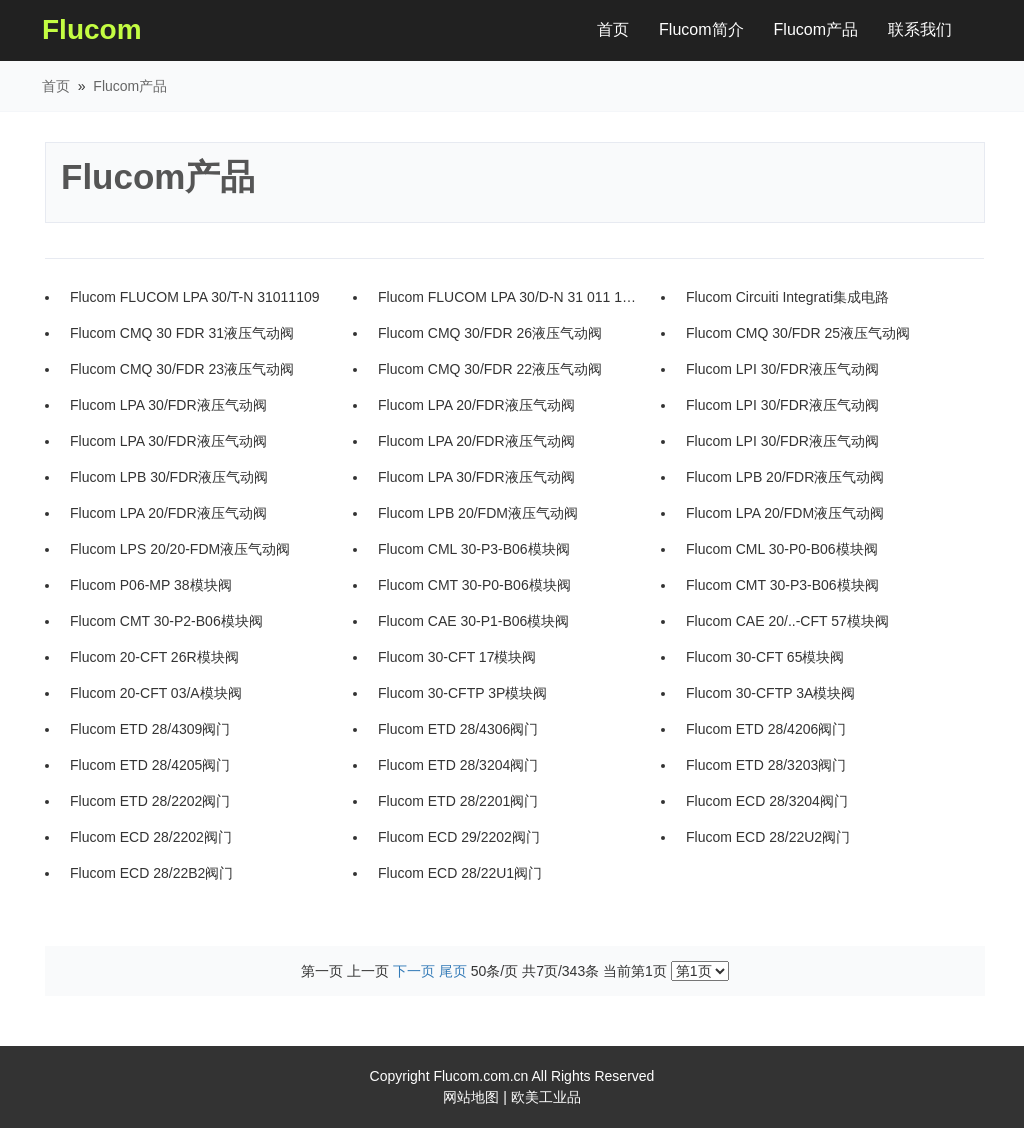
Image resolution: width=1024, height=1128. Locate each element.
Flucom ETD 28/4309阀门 (150, 729)
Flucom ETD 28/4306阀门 (458, 729)
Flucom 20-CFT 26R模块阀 (154, 657)
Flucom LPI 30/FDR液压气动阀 (782, 369)
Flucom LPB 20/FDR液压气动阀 (785, 477)
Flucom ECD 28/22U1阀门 (460, 873)
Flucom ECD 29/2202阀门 (459, 837)
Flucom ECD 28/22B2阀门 (151, 873)
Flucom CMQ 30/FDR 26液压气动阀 (490, 333)
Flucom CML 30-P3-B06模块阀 (474, 549)
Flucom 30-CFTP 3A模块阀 (770, 693)
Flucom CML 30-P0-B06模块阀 (782, 549)
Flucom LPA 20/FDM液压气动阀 (785, 513)
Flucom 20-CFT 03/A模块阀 (156, 693)
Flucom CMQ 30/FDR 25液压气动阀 (798, 333)
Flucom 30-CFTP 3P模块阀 (462, 693)
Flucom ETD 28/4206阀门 (766, 729)
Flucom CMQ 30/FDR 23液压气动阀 (182, 369)
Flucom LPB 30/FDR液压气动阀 (169, 477)
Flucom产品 (816, 29)
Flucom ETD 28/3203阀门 (766, 765)
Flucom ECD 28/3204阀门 (767, 801)
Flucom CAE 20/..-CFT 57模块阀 (787, 621)
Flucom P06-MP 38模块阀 (151, 585)
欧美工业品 (546, 1097)
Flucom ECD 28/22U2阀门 (768, 837)
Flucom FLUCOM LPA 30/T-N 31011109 (195, 297)
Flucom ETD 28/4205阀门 (150, 765)
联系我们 (920, 29)
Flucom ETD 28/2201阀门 (458, 801)
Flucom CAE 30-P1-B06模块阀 (473, 621)
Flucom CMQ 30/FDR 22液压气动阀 (490, 369)
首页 (620, 26)
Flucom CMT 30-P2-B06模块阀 (166, 621)
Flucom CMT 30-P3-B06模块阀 (782, 585)
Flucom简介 (701, 29)
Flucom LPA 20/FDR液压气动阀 (476, 405)
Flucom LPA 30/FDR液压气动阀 (168, 405)
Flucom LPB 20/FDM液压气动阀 (478, 513)
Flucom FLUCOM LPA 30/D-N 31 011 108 (507, 297)
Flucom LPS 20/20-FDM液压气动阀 (180, 549)
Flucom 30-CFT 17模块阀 (457, 657)
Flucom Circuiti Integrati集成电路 (787, 297)
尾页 (453, 971)
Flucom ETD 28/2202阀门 (150, 801)
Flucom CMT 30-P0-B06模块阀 (474, 585)
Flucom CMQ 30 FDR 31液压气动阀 (182, 333)
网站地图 (471, 1097)
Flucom (92, 29)
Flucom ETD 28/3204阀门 (458, 765)
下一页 (414, 971)
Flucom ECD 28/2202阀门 (151, 837)
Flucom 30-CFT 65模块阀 (765, 657)
